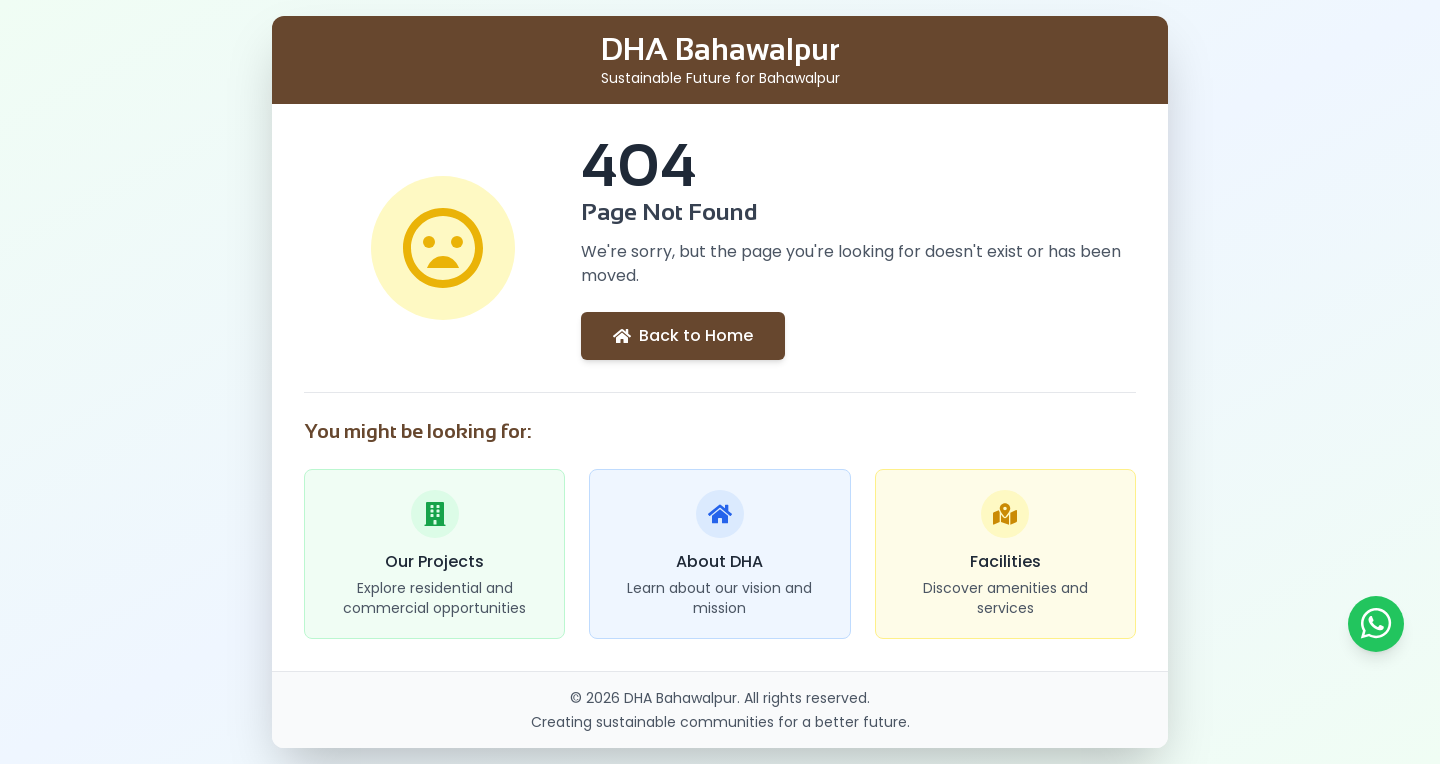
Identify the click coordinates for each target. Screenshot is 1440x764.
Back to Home (683, 335)
